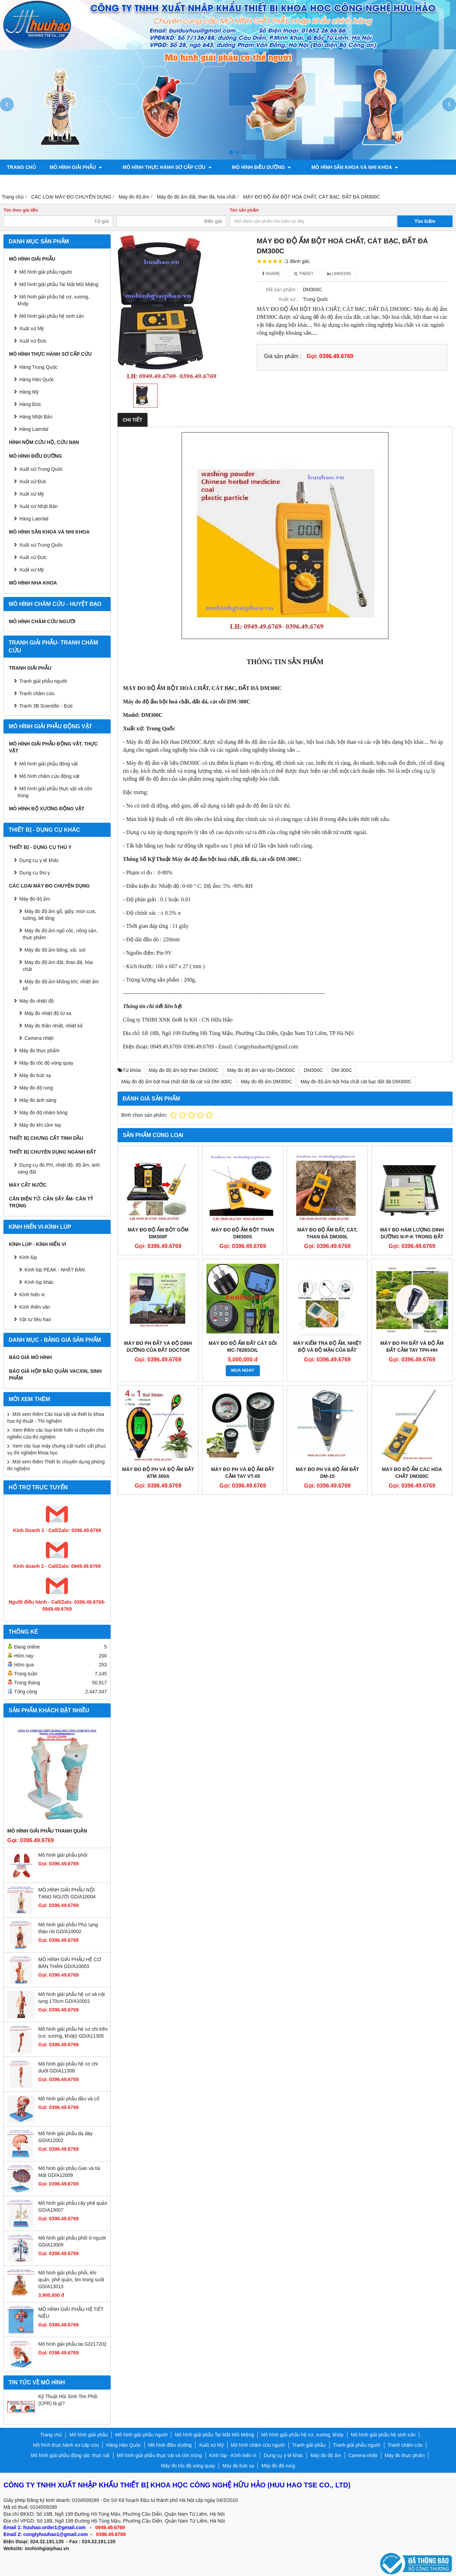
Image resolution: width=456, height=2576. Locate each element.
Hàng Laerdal (33, 518)
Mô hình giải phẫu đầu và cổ (68, 2098)
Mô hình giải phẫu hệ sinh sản (51, 316)
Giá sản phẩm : (283, 356)
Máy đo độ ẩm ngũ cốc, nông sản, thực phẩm (60, 934)
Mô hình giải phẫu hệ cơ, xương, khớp (54, 300)
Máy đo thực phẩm (39, 1050)
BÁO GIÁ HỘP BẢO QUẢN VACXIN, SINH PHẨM (55, 1374)
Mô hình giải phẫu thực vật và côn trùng (55, 792)
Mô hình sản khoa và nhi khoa (335, 167)
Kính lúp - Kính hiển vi (37, 1244)
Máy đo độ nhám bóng (43, 1112)
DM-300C (342, 1070)
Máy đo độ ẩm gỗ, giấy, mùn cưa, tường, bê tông (59, 915)
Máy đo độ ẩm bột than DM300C (184, 1070)
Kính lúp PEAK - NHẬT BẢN (54, 1269)
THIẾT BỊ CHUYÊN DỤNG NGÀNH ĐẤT (52, 1152)
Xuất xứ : (288, 299)
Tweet (303, 273)
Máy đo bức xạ (35, 1075)
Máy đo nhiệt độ (36, 1001)
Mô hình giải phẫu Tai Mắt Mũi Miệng (58, 284)
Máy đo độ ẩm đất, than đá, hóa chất (58, 966)
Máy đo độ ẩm (34, 899)
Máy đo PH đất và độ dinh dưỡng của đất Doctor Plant (158, 1350)
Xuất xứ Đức (33, 341)
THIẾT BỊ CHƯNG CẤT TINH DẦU (46, 1138)
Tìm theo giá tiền (20, 210)
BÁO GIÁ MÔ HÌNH (30, 1357)
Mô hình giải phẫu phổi (62, 1855)
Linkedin (339, 273)
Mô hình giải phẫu (76, 167)
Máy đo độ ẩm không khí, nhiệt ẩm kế (61, 985)
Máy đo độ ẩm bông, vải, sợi (54, 950)
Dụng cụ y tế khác (39, 860)
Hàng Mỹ (29, 392)
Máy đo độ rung (36, 1088)
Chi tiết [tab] (132, 420)
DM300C (313, 1070)
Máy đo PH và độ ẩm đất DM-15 (327, 1473)
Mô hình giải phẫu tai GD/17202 (72, 2344)
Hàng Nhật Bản (35, 416)
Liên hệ (401, 182)
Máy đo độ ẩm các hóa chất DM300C (412, 1473)
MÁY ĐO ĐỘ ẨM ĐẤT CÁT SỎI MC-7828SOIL (243, 1346)
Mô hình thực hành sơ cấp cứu (160, 167)
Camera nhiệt (38, 1038)
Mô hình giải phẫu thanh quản (47, 1831)
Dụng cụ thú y (34, 872)
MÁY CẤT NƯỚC (28, 1185)
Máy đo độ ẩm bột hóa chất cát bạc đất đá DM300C (356, 1081)
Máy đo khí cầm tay (40, 1125)
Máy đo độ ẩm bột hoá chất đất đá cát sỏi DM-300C (176, 1081)
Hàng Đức (30, 404)
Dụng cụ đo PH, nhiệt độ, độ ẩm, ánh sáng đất (59, 1168)
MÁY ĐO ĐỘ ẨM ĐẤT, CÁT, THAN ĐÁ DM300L (327, 1233)
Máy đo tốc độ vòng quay (46, 1063)
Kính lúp (28, 1257)
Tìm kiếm (425, 221)
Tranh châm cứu (103, 182)
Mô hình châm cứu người (42, 621)
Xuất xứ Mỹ (31, 328)
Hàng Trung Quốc (38, 367)
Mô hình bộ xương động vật (296, 182)
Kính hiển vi (31, 1294)
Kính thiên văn (34, 1307)
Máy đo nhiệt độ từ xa (47, 1013)
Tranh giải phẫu (30, 668)
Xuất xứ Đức (33, 481)
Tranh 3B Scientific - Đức (46, 706)
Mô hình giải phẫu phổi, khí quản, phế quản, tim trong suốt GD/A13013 (71, 2279)
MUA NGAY (242, 1370)
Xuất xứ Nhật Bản (38, 506)
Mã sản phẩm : (282, 289)
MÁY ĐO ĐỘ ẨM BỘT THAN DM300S (242, 1233)
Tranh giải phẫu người (37, 182)
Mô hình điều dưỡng (248, 167)
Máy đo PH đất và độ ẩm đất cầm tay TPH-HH (412, 1346)
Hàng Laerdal (33, 429)
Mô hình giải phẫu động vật (48, 764)
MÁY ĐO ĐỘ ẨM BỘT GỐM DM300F (158, 1233)
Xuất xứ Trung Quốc (41, 469)
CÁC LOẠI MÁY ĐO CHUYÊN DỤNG (49, 886)
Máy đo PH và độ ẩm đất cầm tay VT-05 (242, 1473)
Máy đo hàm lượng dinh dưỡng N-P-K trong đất (412, 1233)
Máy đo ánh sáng (37, 1100)
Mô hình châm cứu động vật (49, 776)
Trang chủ (21, 167)
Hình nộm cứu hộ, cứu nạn (44, 442)
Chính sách (363, 182)
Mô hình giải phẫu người (45, 272)
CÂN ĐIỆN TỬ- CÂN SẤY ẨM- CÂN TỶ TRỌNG (51, 1202)
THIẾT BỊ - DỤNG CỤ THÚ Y (40, 847)
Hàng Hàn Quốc (36, 379)
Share (271, 273)
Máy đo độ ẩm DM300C (266, 1081)
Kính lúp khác (39, 1282)
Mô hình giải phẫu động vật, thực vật (192, 182)
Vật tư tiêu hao (35, 1319)
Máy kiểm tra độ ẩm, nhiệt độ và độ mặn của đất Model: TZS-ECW (327, 1350)
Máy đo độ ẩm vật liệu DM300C (261, 1070)
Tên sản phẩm (244, 210)
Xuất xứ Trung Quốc (41, 545)
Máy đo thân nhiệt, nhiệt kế (53, 1025)
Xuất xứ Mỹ (31, 494)
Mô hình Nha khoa (33, 583)
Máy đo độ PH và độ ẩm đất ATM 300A (158, 1473)
